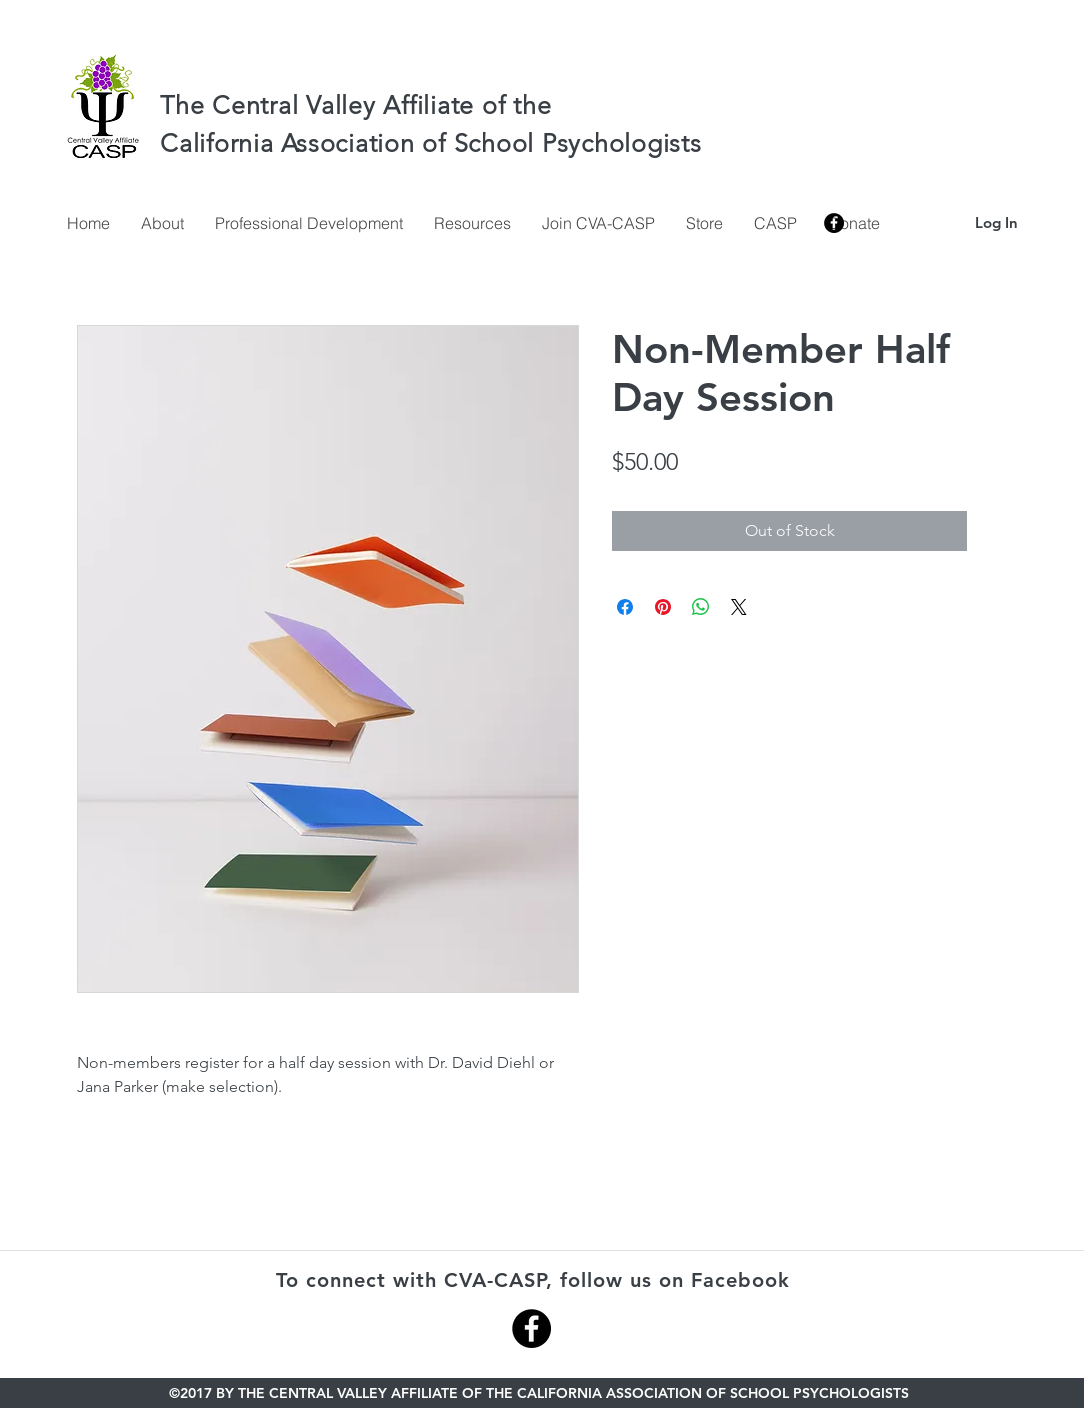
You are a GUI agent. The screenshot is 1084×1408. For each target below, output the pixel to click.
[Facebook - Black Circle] (531, 1328)
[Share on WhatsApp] (701, 607)
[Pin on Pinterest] (663, 607)
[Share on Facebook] (625, 607)
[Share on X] (739, 607)
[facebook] (834, 223)
